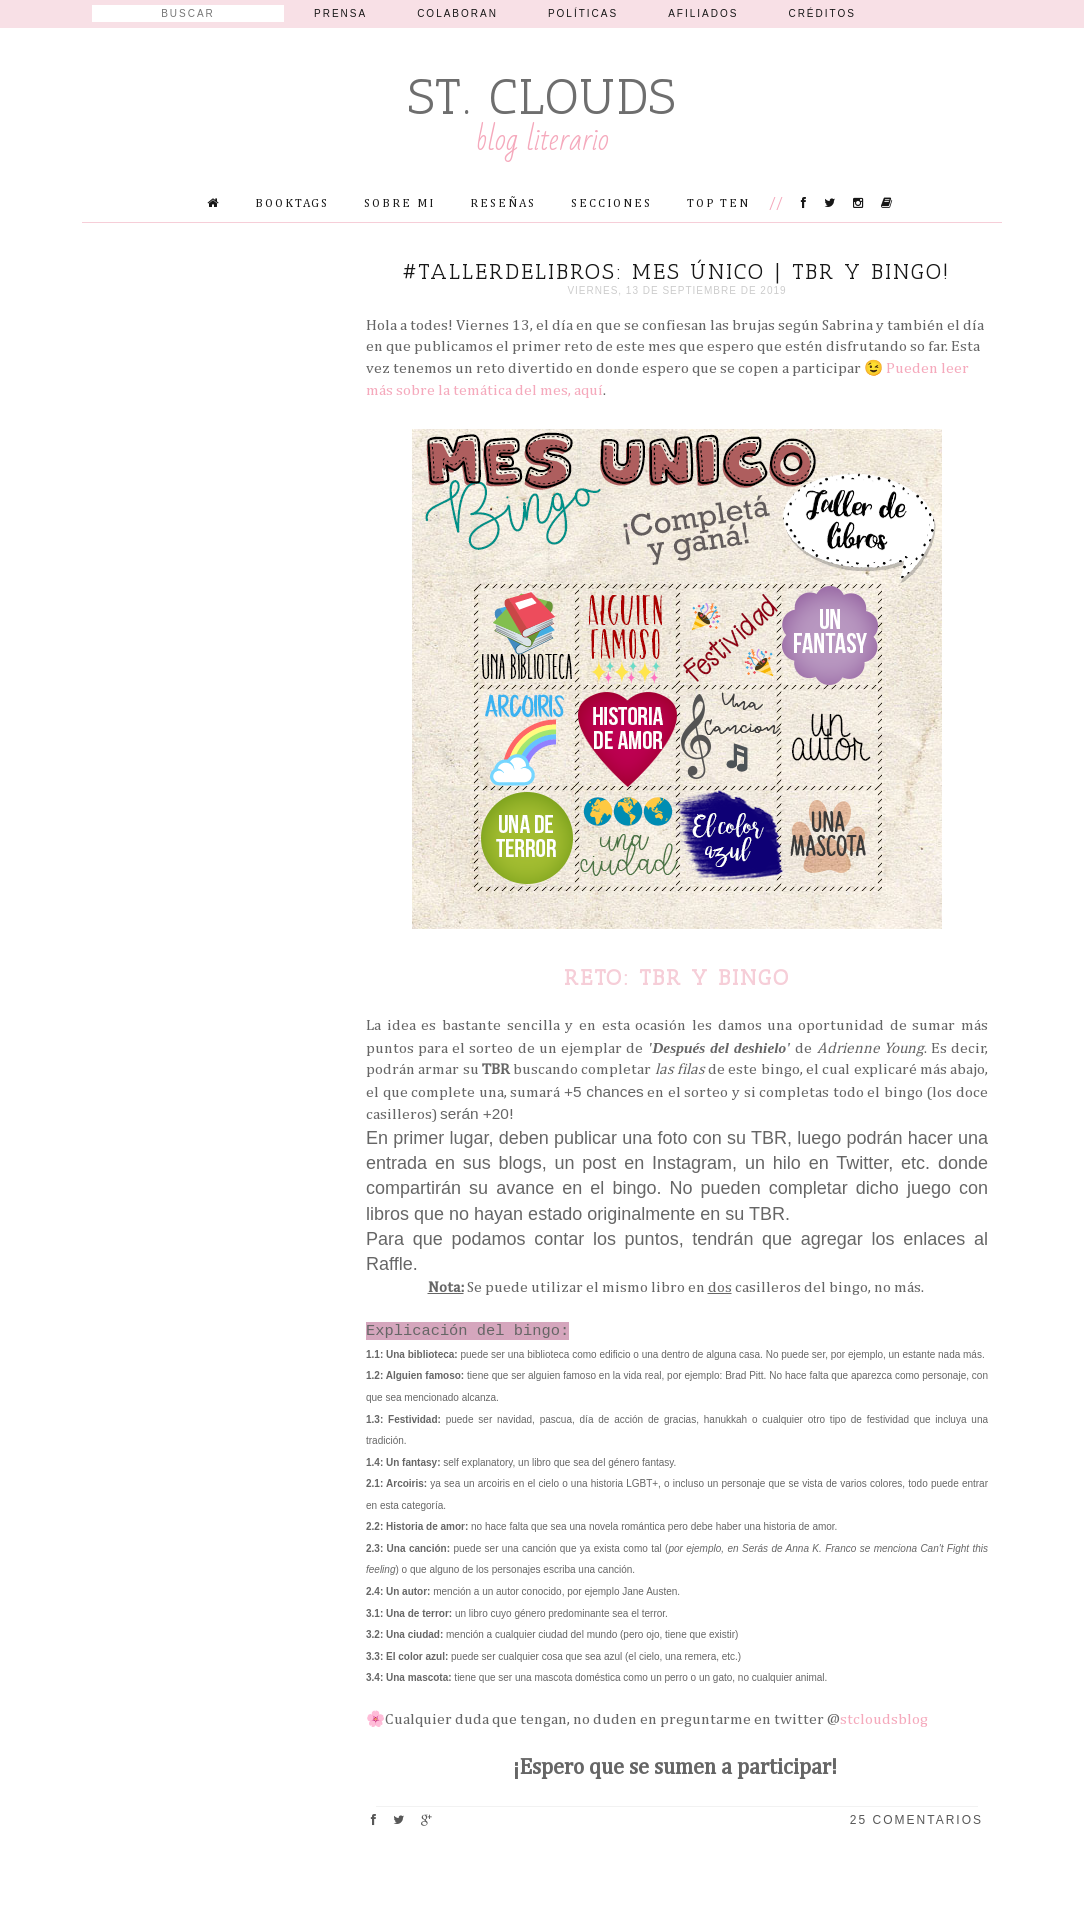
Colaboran (457, 13)
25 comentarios (916, 1820)
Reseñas (503, 204)
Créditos (822, 13)
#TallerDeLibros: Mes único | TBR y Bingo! (677, 271)
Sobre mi (399, 204)
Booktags (292, 204)
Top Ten (718, 204)
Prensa (340, 13)
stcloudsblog (884, 1719)
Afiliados (703, 13)
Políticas (583, 13)
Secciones (611, 204)
